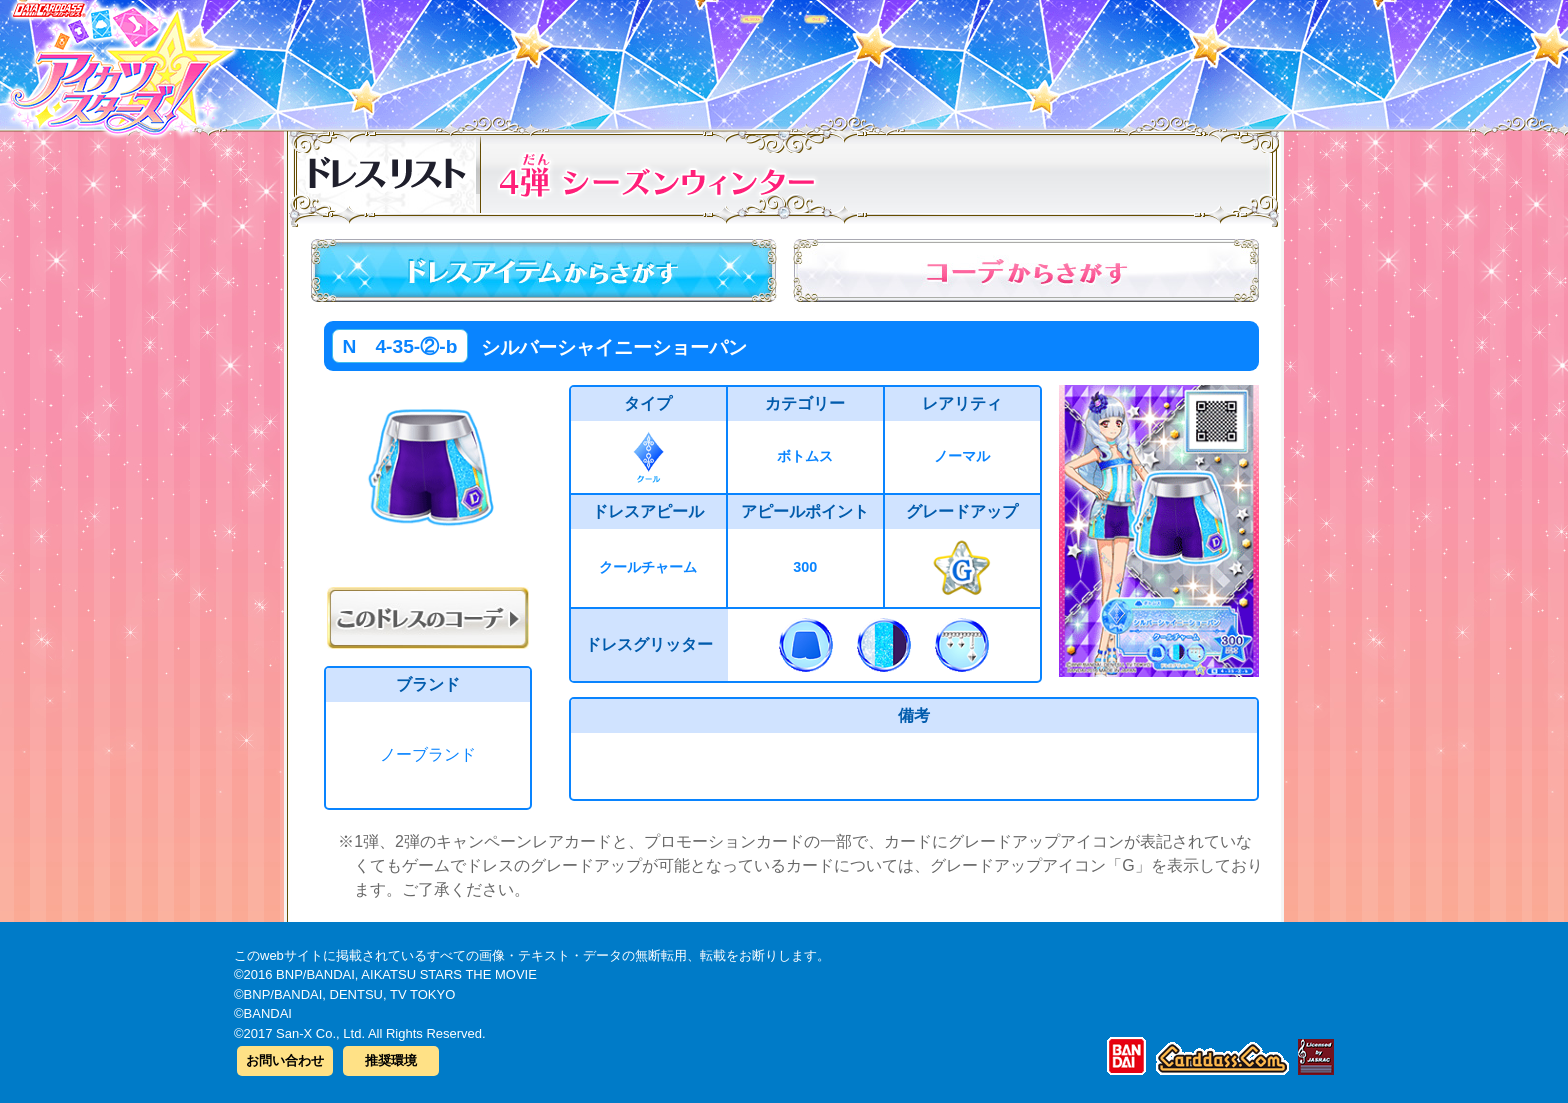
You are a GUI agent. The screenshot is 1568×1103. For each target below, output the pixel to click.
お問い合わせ (285, 1060)
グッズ (911, 59)
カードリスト (656, 59)
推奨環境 (391, 1060)
